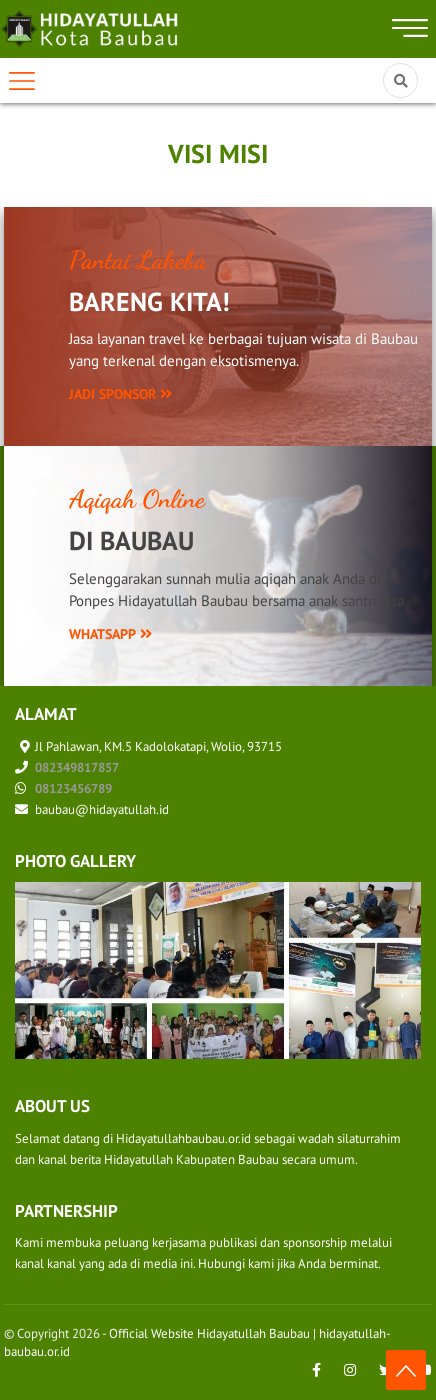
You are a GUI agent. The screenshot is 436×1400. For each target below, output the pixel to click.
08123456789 (73, 788)
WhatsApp (110, 634)
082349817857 (77, 767)
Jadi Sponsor (120, 394)
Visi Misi (218, 153)
